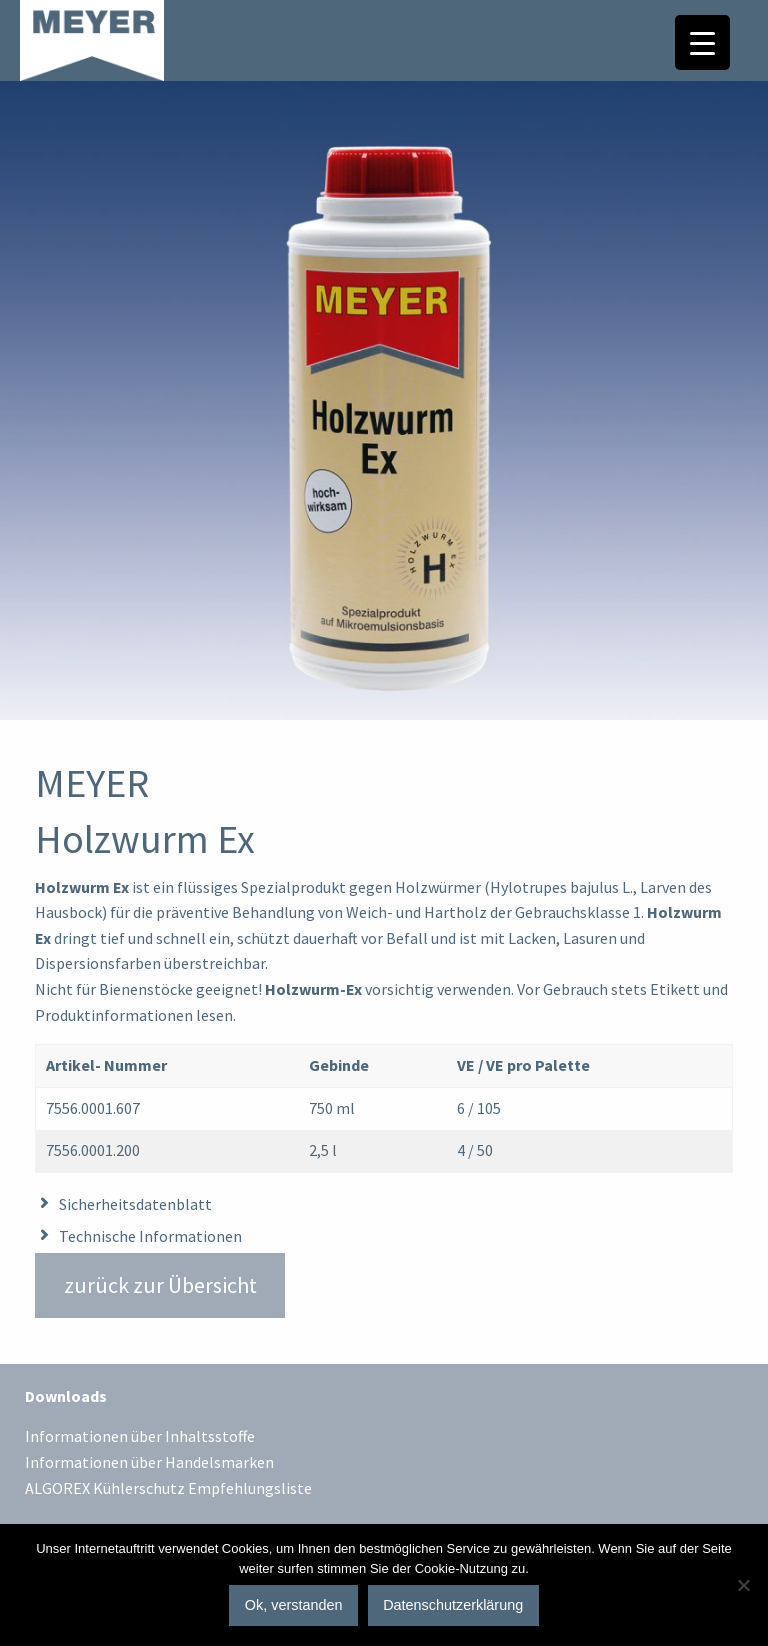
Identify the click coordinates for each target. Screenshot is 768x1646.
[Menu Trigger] (702, 42)
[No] (743, 1585)
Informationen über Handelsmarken (149, 1463)
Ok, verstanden (294, 1605)
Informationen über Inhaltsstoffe (140, 1437)
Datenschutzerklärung (453, 1605)
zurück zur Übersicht (160, 1285)
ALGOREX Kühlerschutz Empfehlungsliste (168, 1489)
